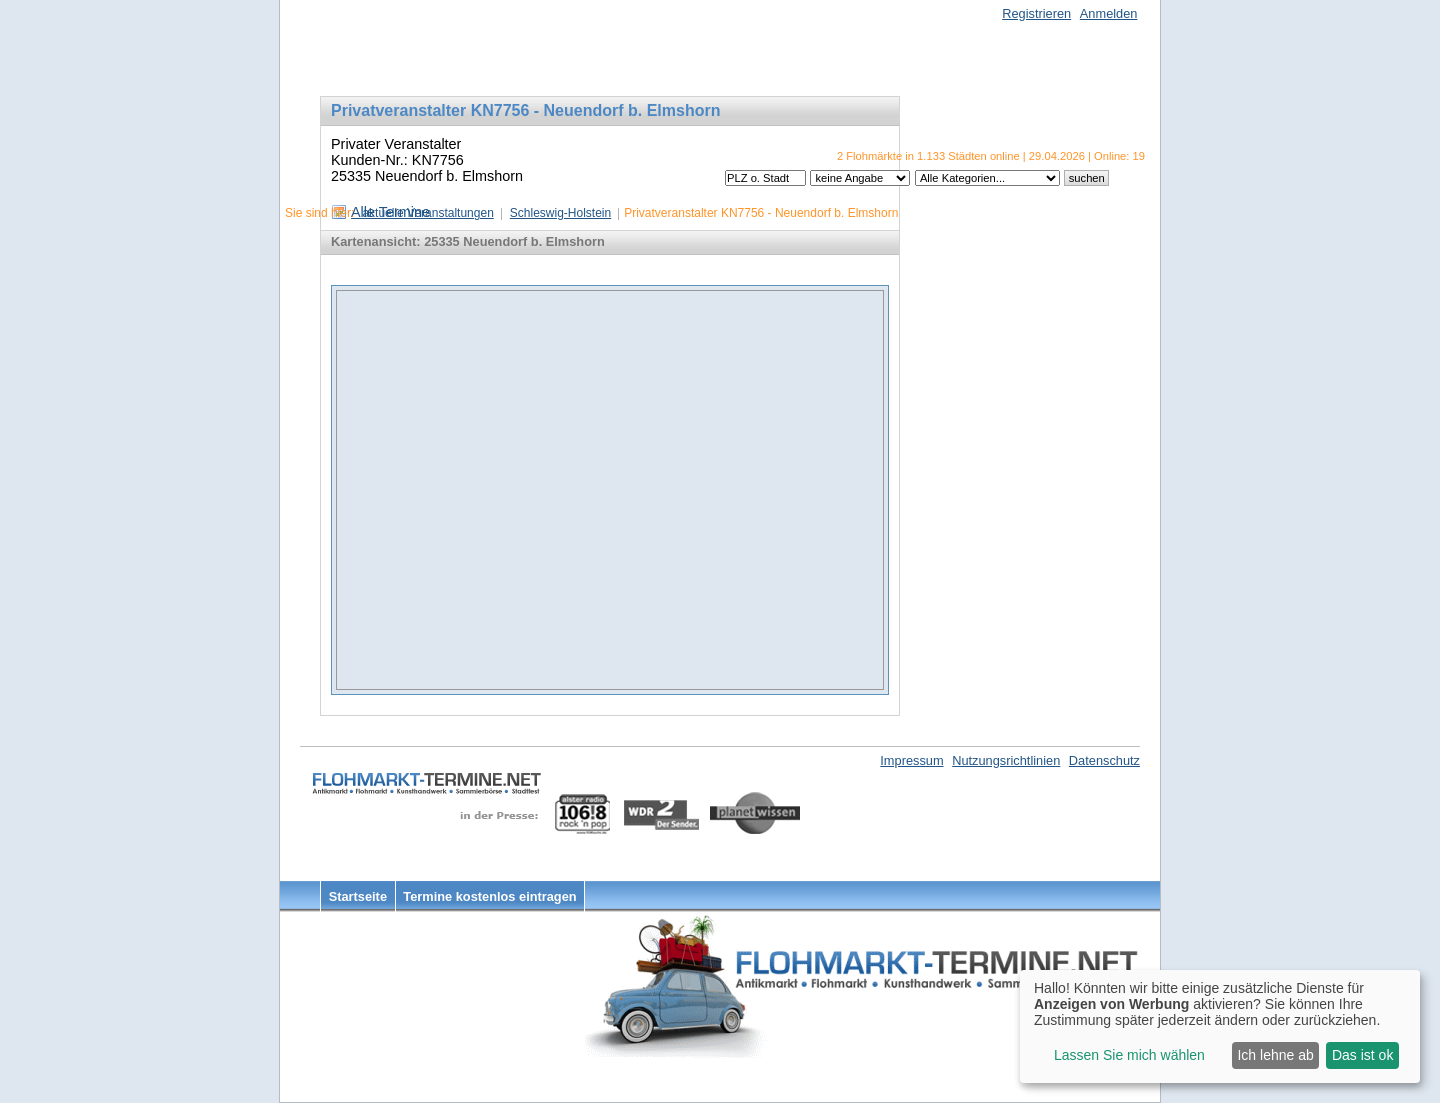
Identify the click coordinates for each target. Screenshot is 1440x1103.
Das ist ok (1362, 1055)
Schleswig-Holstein (560, 213)
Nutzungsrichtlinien (1006, 760)
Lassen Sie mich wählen (1129, 1055)
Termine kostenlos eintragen (489, 896)
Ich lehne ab (1275, 1055)
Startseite (358, 896)
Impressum (911, 760)
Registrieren (1036, 13)
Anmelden (1109, 13)
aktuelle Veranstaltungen (427, 213)
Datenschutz (1104, 760)
